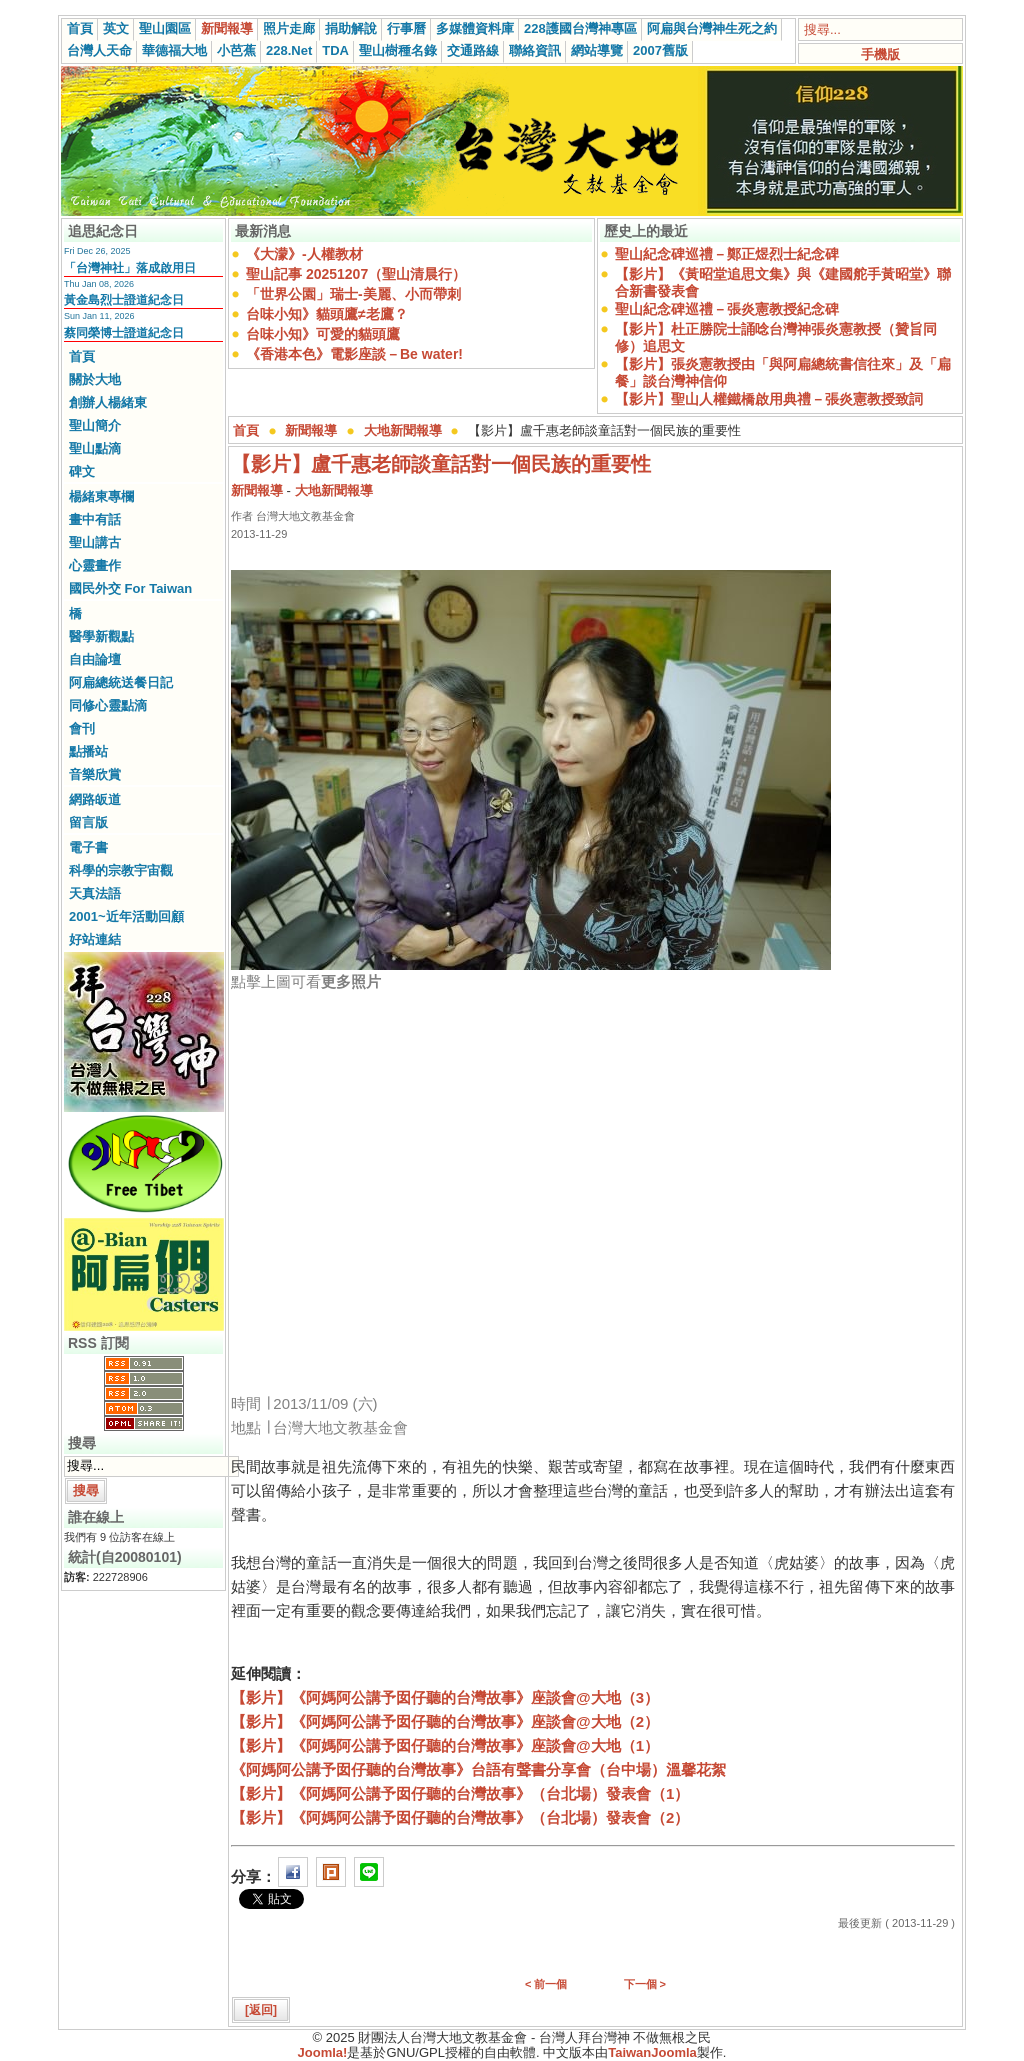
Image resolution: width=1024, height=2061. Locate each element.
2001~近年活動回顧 (126, 916)
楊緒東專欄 (101, 496)
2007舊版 (660, 50)
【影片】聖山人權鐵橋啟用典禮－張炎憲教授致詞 (769, 399)
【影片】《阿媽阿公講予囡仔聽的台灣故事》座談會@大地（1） (445, 1745)
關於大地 (95, 379)
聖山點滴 (95, 448)
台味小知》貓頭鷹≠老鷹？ (327, 314)
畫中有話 (95, 519)
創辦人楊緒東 (108, 402)
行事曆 (406, 28)
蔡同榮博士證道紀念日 (124, 333)
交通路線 (473, 50)
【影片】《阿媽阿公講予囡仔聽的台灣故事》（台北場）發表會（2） (460, 1817)
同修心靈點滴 (108, 705)
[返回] (261, 2010)
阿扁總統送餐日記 (121, 682)
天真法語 (95, 893)
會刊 (82, 728)
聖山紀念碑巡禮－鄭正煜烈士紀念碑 (727, 254)
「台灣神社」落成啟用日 (130, 268)
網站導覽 (597, 50)
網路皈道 (95, 799)
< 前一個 (546, 1984)
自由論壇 (95, 659)
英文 (116, 28)
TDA (335, 50)
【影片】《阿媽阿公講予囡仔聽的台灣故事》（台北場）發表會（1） (460, 1793)
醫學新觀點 (101, 636)
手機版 (880, 54)
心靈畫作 (95, 565)
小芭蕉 (236, 50)
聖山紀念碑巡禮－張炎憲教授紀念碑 (727, 309)
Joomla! (323, 2052)
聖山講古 (95, 542)
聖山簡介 (95, 425)
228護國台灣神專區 (580, 28)
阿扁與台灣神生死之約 (712, 28)
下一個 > (645, 1984)
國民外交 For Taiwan (130, 588)
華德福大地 (174, 50)
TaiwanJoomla (652, 2052)
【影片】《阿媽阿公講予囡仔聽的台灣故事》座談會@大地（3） (445, 1697)
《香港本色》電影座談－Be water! (354, 354)
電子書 (88, 847)
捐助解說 (351, 28)
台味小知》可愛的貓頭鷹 (323, 334)
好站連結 (95, 939)
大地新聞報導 (403, 430)
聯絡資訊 (535, 50)
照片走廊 (289, 28)
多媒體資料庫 (475, 28)
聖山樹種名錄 (398, 50)
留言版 (88, 822)
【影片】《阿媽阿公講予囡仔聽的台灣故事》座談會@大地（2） (445, 1721)
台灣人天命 (99, 50)
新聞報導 (227, 28)
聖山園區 (165, 28)
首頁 (80, 28)
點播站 (88, 751)
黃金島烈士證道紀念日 (124, 300)
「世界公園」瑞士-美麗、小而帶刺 (353, 294)
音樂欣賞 (95, 774)
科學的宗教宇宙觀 (121, 870)
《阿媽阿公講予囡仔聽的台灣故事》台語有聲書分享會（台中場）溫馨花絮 (478, 1769)
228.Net (289, 50)
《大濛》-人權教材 (304, 254)
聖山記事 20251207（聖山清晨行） (356, 274)
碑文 (82, 471)
